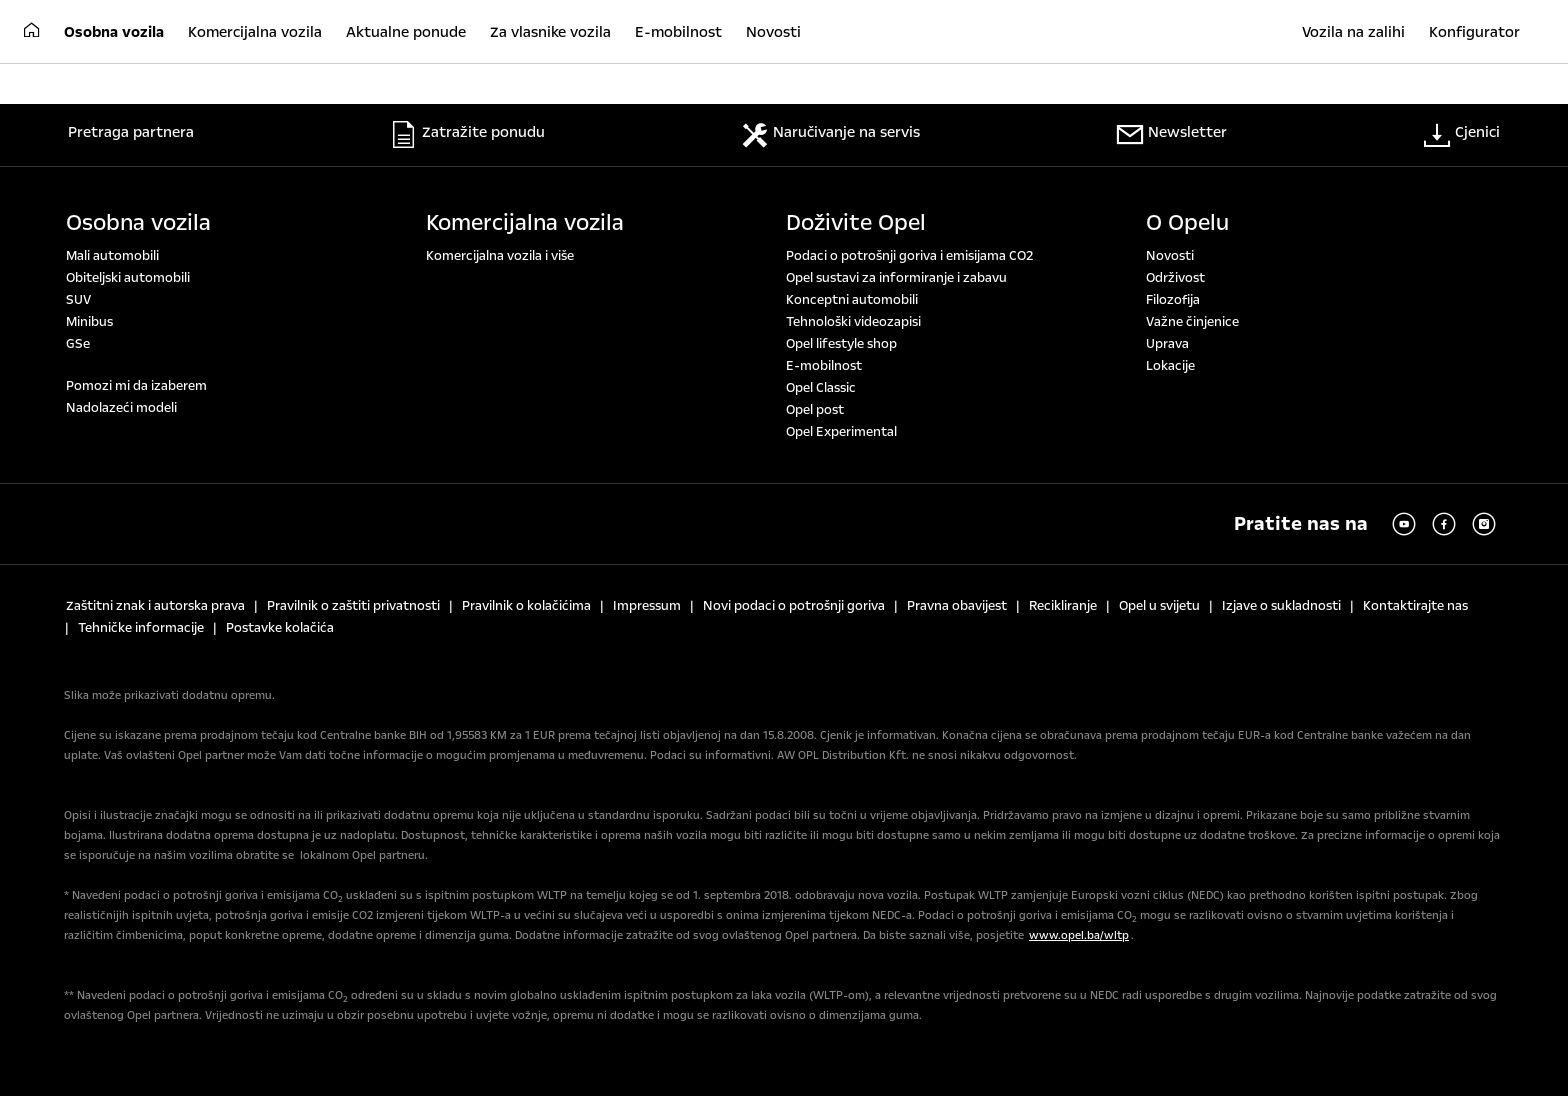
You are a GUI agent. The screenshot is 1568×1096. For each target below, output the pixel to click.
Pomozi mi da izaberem (136, 386)
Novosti (1170, 256)
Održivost (1175, 278)
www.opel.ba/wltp (1079, 935)
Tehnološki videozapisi (853, 322)
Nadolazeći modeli (121, 408)
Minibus (89, 322)
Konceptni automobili (852, 300)
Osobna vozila (138, 223)
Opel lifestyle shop (841, 344)
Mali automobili (112, 256)
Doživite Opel (856, 223)
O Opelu (1187, 223)
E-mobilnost (824, 366)
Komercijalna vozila (525, 223)
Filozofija (1173, 300)
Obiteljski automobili (128, 278)
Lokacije (1170, 366)
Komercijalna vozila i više (500, 256)
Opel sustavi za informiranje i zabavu (896, 278)
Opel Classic (821, 388)
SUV (78, 300)
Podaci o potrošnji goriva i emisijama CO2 (909, 256)
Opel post (815, 410)
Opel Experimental (841, 432)
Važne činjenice (1192, 322)
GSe (78, 344)
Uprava (1167, 344)
